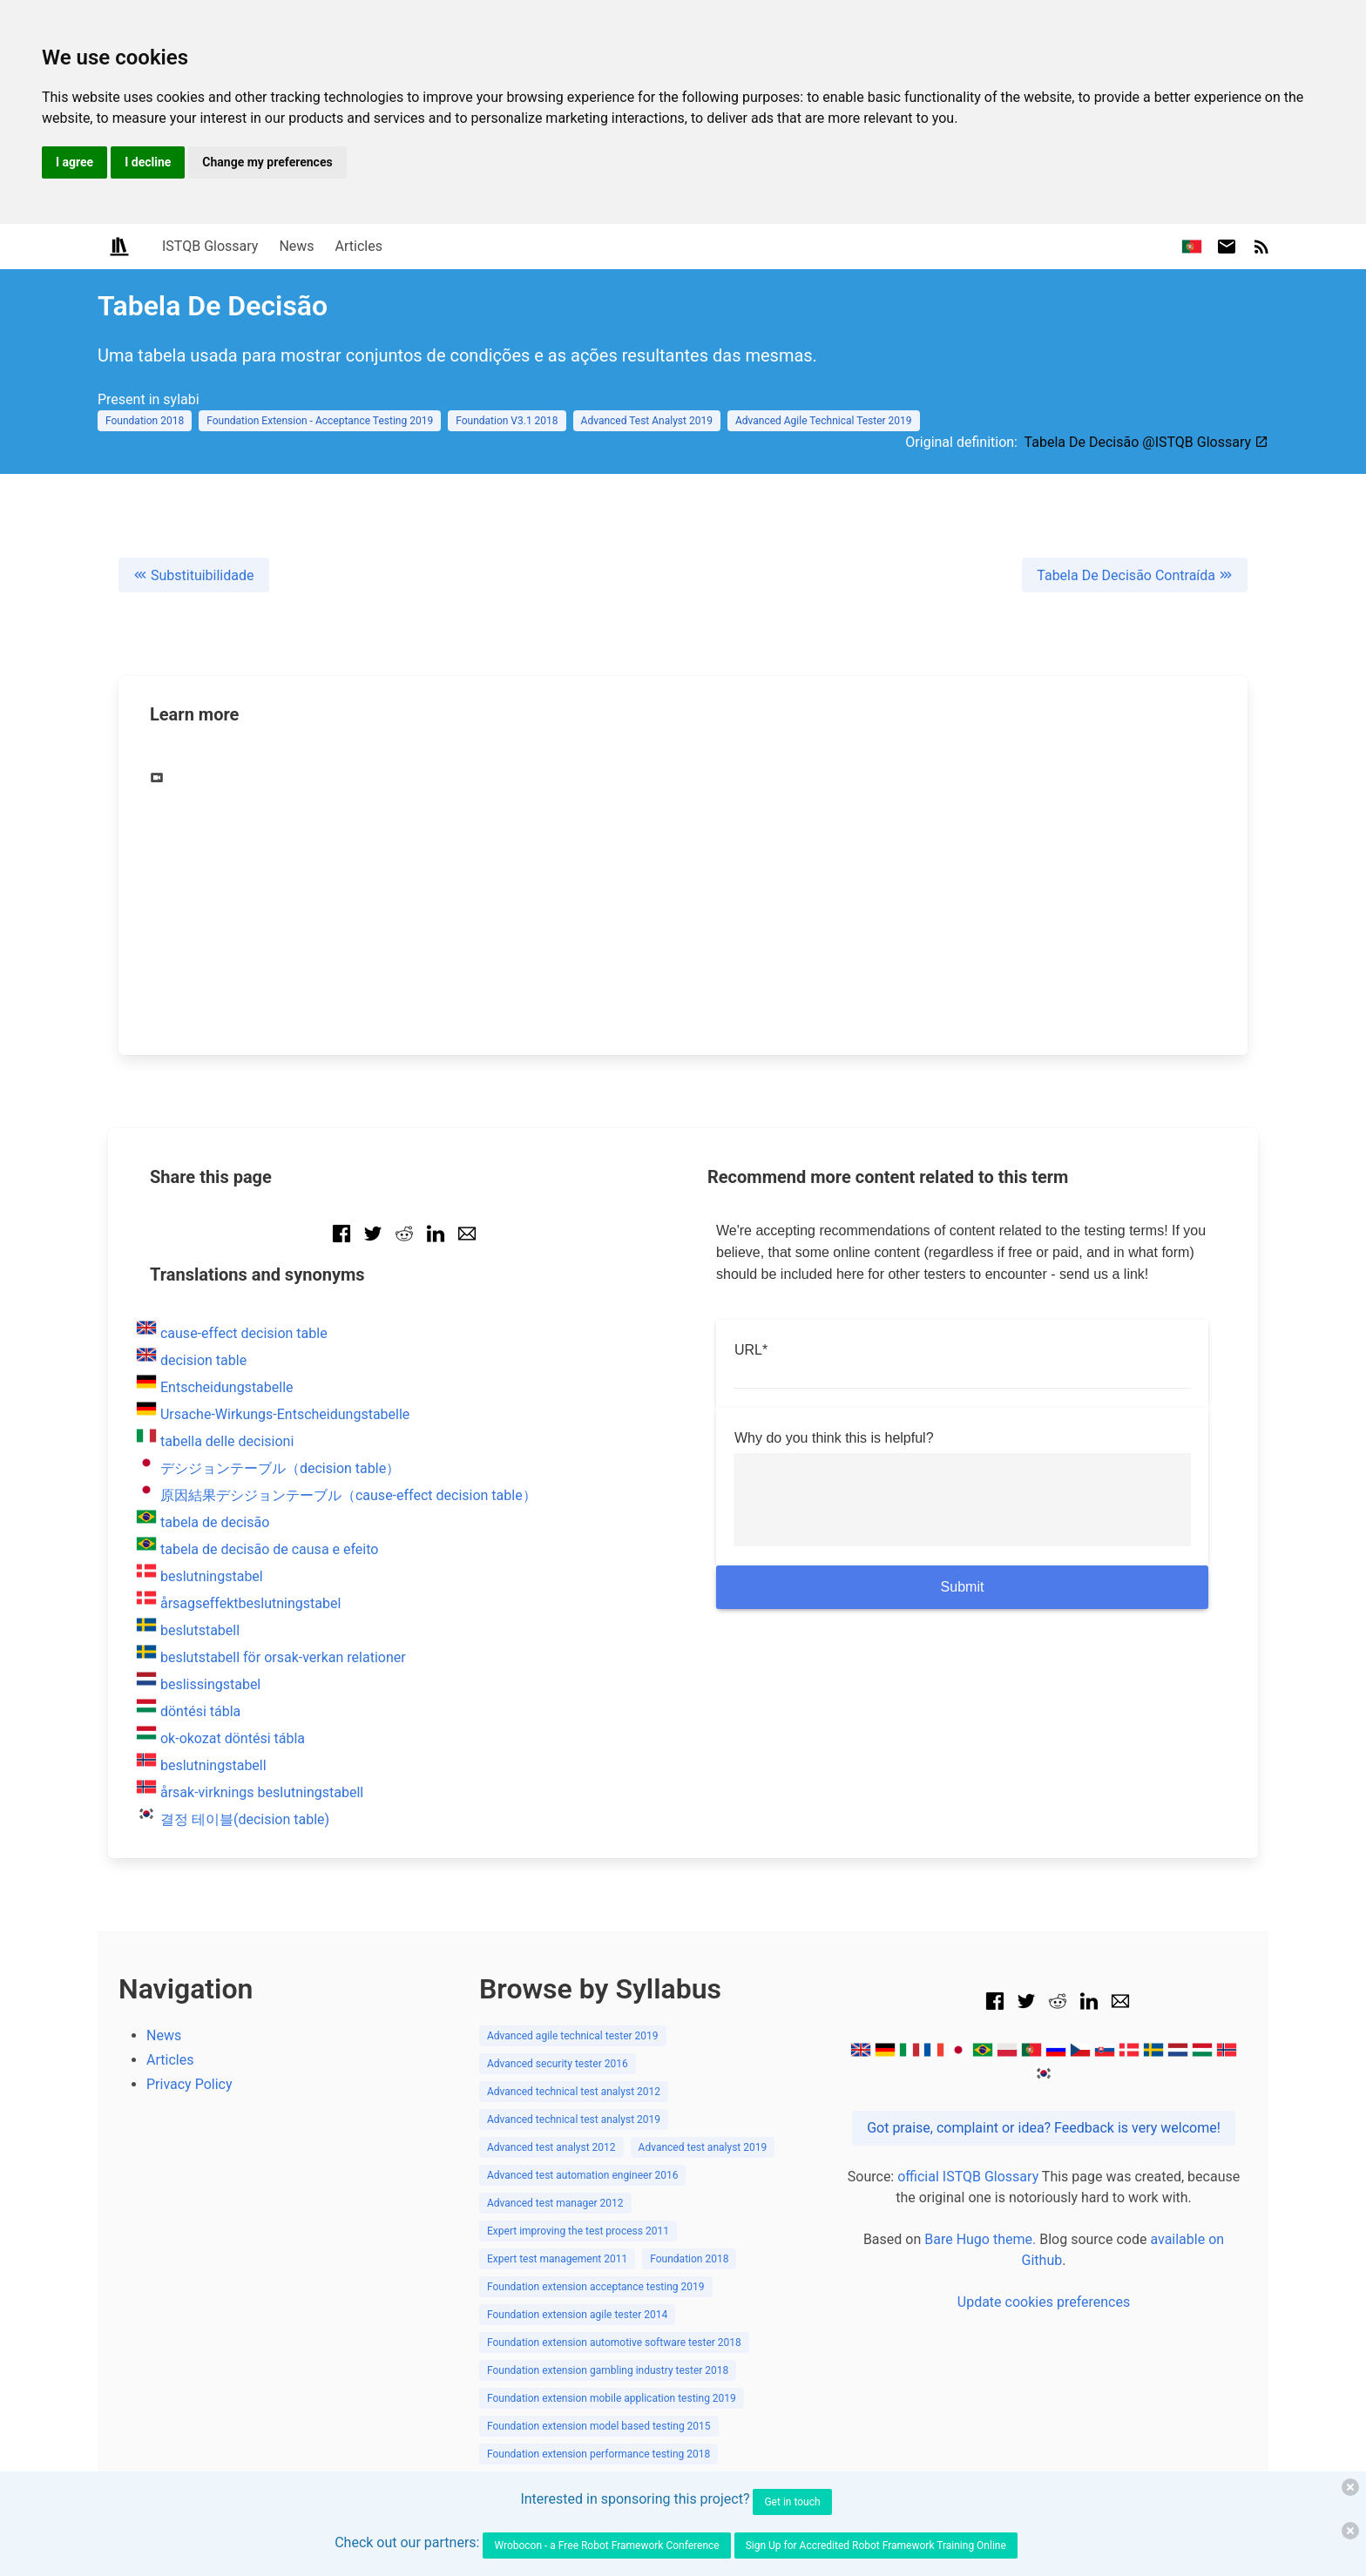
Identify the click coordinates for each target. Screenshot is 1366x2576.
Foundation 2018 (144, 421)
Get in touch (792, 2502)
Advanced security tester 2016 (557, 2064)
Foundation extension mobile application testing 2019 (611, 2398)
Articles (358, 246)
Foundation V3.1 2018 (507, 421)
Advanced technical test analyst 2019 (573, 2119)
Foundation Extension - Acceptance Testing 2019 (319, 421)
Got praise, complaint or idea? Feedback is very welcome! (1044, 2128)
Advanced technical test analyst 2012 (573, 2092)
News (296, 246)
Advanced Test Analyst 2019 (647, 421)
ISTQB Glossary (210, 246)
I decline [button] (148, 162)
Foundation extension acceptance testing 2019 (596, 2287)
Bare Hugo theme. (980, 2239)
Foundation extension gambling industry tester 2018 (607, 2370)
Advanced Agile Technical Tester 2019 (823, 421)
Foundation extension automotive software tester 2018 (614, 2342)
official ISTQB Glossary (967, 2176)
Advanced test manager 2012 (555, 2203)
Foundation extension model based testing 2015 (599, 2426)
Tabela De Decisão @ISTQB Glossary (1146, 442)
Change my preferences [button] (267, 162)
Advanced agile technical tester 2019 (573, 2036)
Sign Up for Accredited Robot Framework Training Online (876, 2545)
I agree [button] (74, 162)
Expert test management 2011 (557, 2259)
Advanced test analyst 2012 (551, 2147)
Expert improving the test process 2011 (578, 2231)
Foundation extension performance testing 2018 (598, 2454)
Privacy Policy (189, 2084)
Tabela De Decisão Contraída (1135, 575)
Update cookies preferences (1043, 2302)
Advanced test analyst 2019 (703, 2147)
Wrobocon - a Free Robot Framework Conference (606, 2545)
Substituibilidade (193, 575)
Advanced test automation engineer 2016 (582, 2175)
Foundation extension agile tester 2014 (577, 2315)
